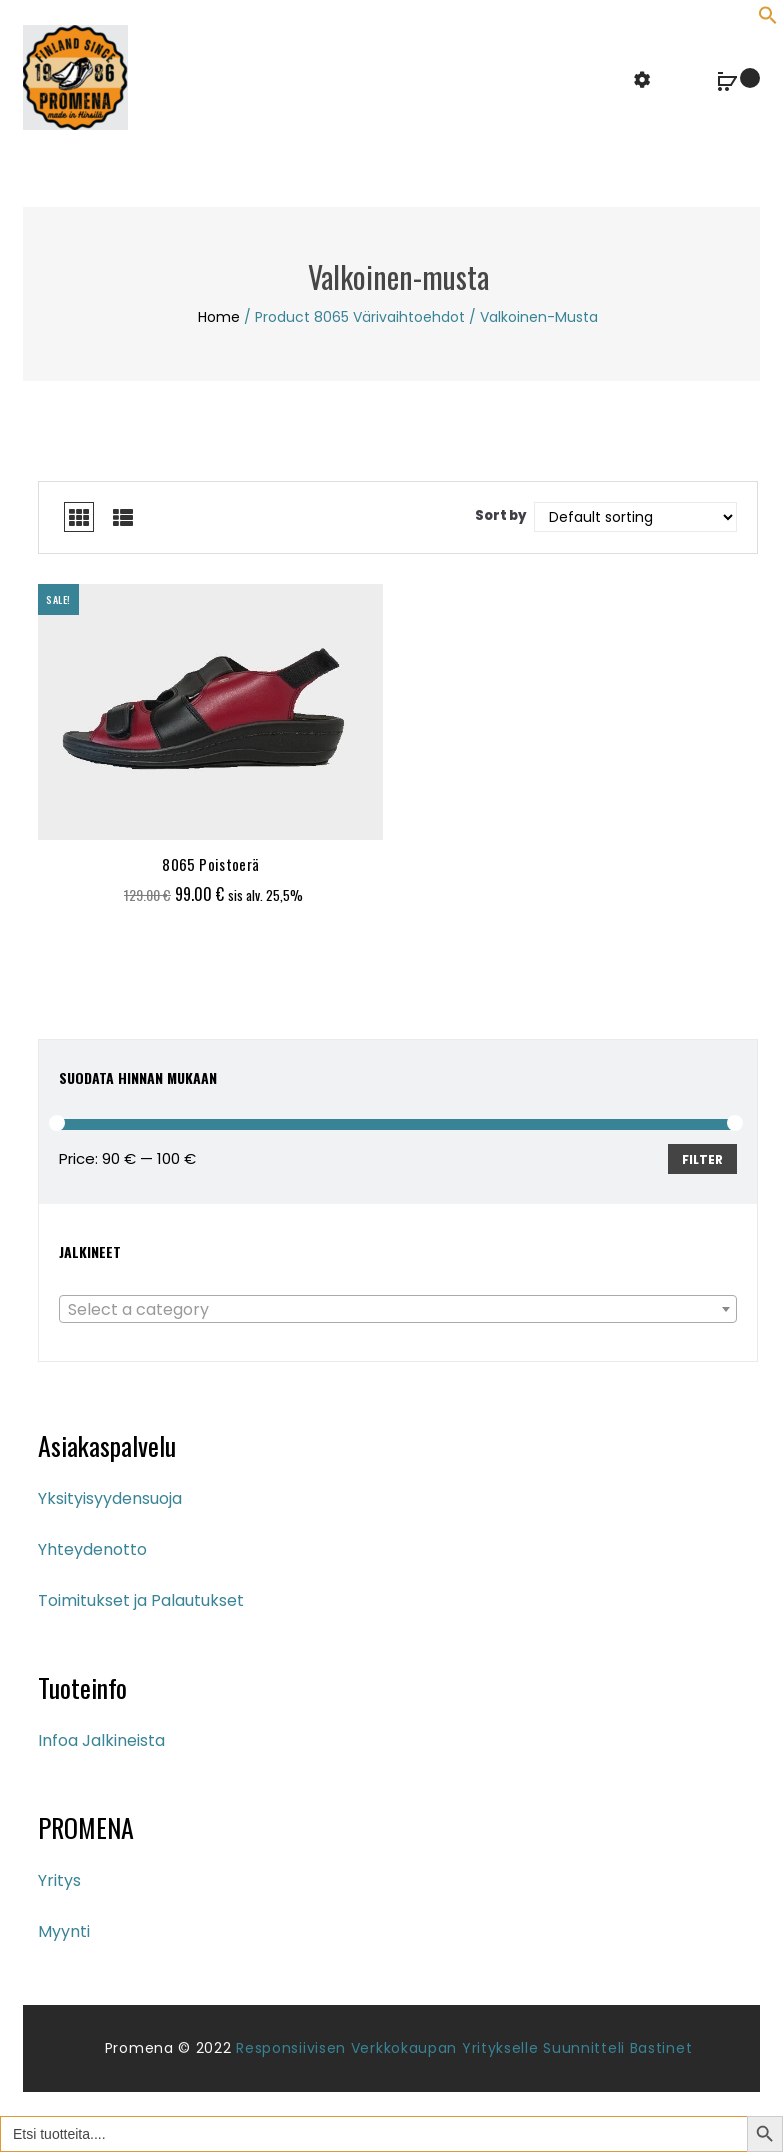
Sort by (501, 515)
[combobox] (398, 1309)
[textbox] (398, 1310)
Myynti (64, 1931)
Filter (702, 1159)
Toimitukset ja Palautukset (141, 1600)
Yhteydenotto (92, 1549)
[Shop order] (635, 517)
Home (219, 317)
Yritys (59, 1880)
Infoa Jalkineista (101, 1740)
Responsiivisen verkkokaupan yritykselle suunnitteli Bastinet (464, 2048)
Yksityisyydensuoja (110, 1498)
